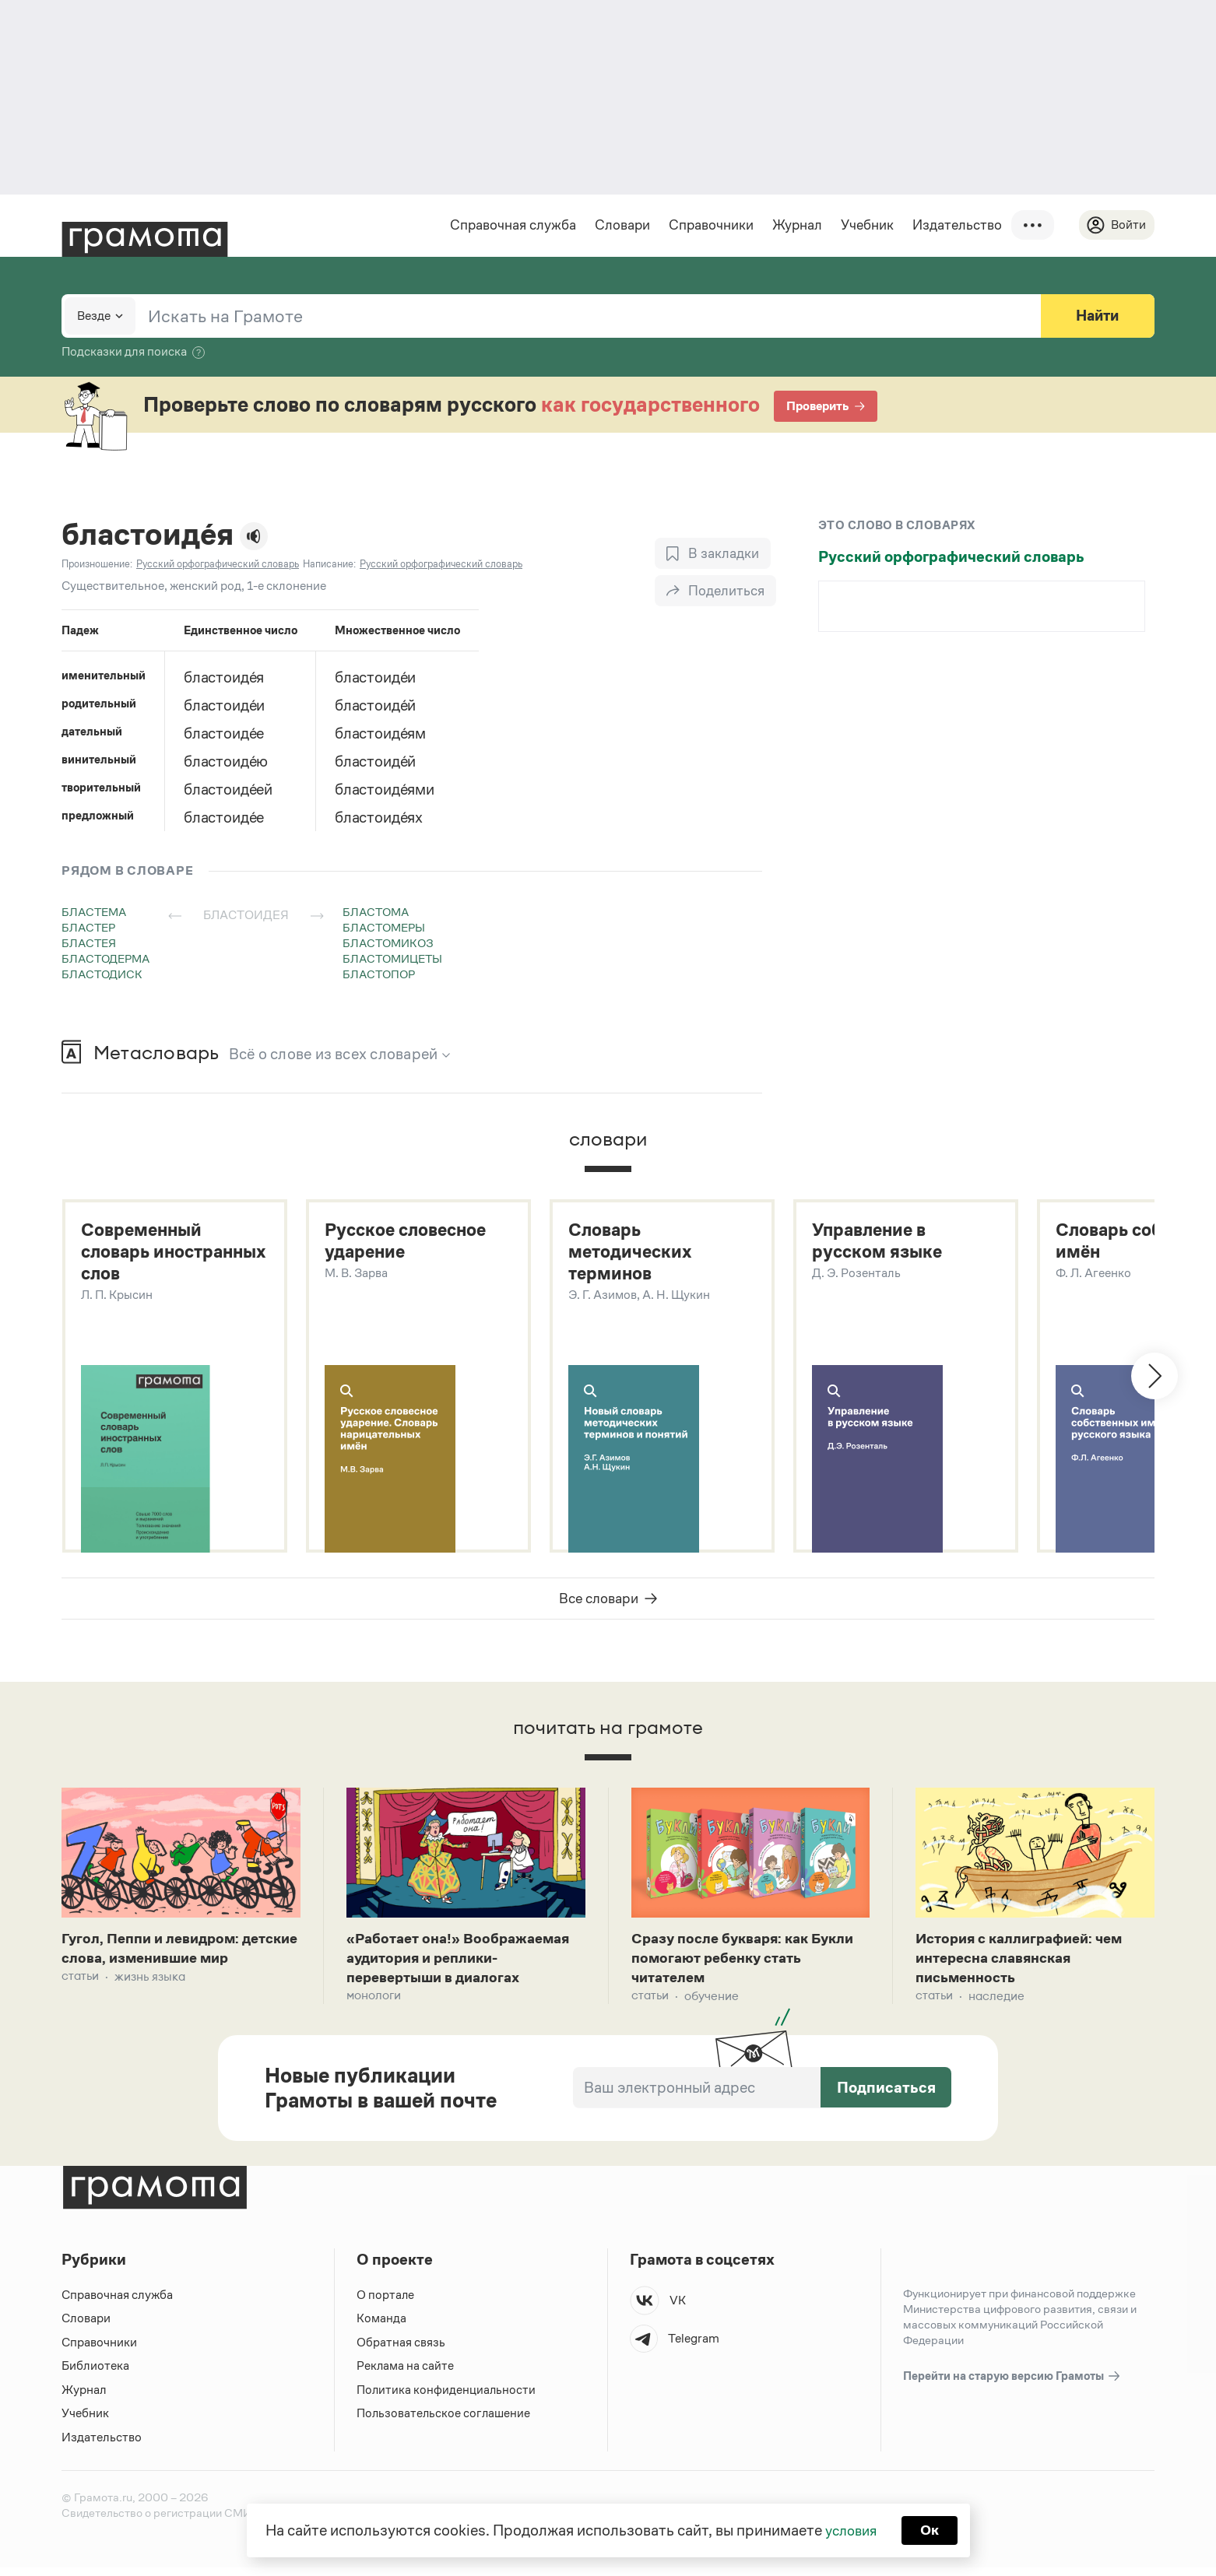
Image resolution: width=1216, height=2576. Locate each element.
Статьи (80, 2003)
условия (849, 2529)
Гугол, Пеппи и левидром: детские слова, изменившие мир (166, 1963)
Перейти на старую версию (1012, 2384)
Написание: (329, 564)
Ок (932, 2529)
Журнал (795, 225)
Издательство (955, 225)
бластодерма (105, 959)
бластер (88, 928)
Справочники (708, 225)
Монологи (373, 2003)
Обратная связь (401, 2350)
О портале (386, 2302)
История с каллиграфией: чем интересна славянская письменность (1027, 1963)
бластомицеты (392, 959)
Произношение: (97, 564)
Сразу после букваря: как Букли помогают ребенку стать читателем (747, 1963)
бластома (376, 912)
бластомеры (384, 928)
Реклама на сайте (406, 2374)
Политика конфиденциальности (447, 2397)
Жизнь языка (149, 2003)
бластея (89, 943)
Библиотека (95, 2374)
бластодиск (102, 974)
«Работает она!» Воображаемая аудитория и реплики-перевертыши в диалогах (465, 1963)
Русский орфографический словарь (951, 557)
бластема (94, 912)
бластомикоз (388, 943)
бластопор (379, 974)
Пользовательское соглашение (445, 2421)
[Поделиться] (714, 591)
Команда (381, 2326)
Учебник (864, 225)
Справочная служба (511, 225)
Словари (620, 225)
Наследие (996, 2003)
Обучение (711, 2003)
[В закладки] (712, 554)
